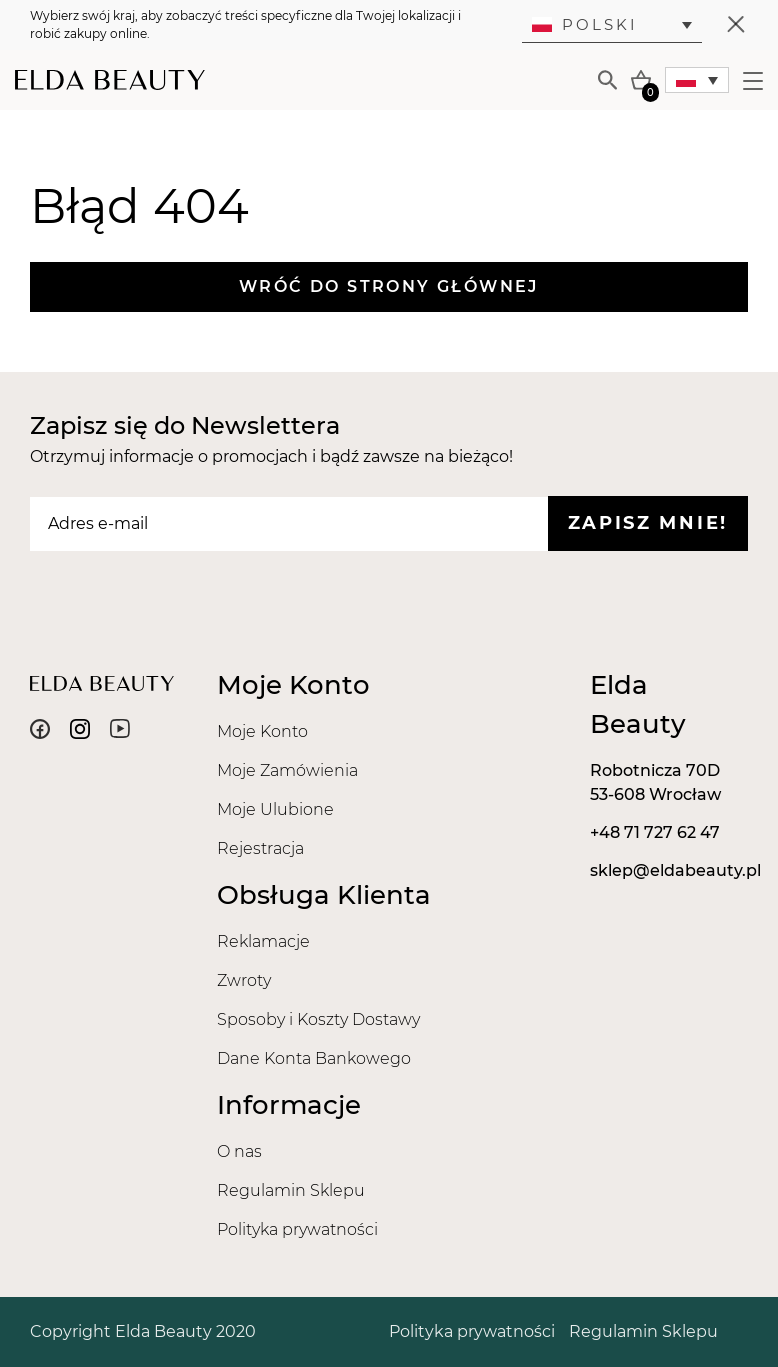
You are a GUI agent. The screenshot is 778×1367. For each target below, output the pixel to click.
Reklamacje (263, 941)
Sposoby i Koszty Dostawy (318, 1019)
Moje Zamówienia (287, 770)
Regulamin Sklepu (291, 1190)
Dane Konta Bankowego (314, 1058)
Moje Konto (262, 731)
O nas (239, 1151)
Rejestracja (260, 848)
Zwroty (244, 980)
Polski (585, 24)
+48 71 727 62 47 (655, 832)
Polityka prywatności (297, 1229)
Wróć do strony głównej (389, 286)
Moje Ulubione (275, 809)
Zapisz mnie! (648, 523)
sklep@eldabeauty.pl (675, 870)
